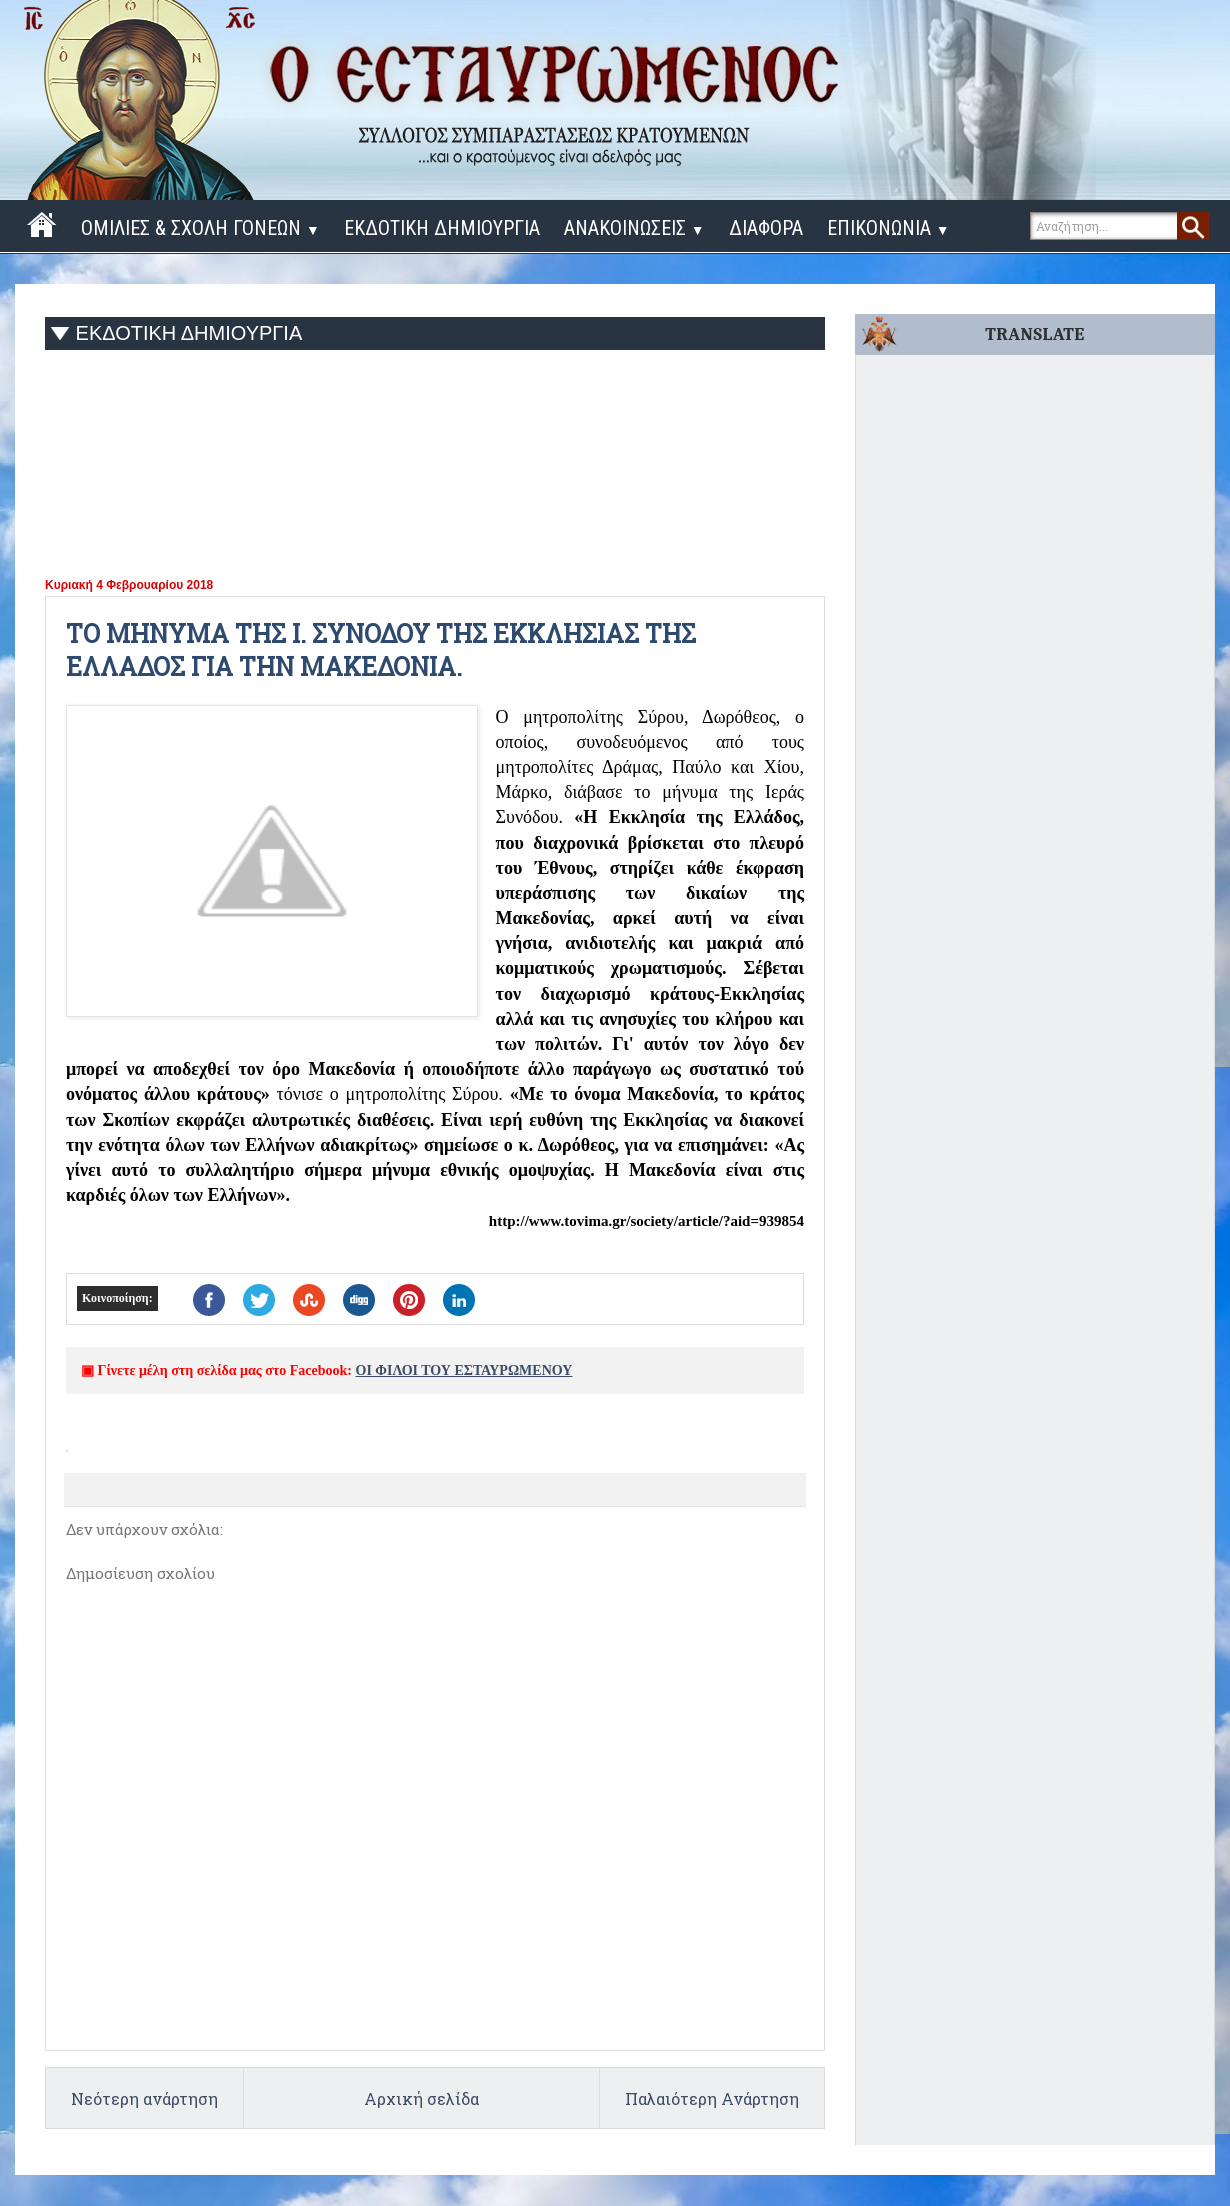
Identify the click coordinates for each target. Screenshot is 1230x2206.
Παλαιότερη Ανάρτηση (712, 2098)
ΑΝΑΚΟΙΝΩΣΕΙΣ (634, 228)
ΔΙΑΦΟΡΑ (766, 228)
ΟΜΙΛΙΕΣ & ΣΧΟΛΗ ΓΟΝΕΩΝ (200, 228)
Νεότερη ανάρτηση (144, 2098)
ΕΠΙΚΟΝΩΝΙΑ (888, 228)
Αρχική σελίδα (421, 2098)
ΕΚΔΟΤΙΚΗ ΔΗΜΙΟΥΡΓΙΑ (442, 228)
